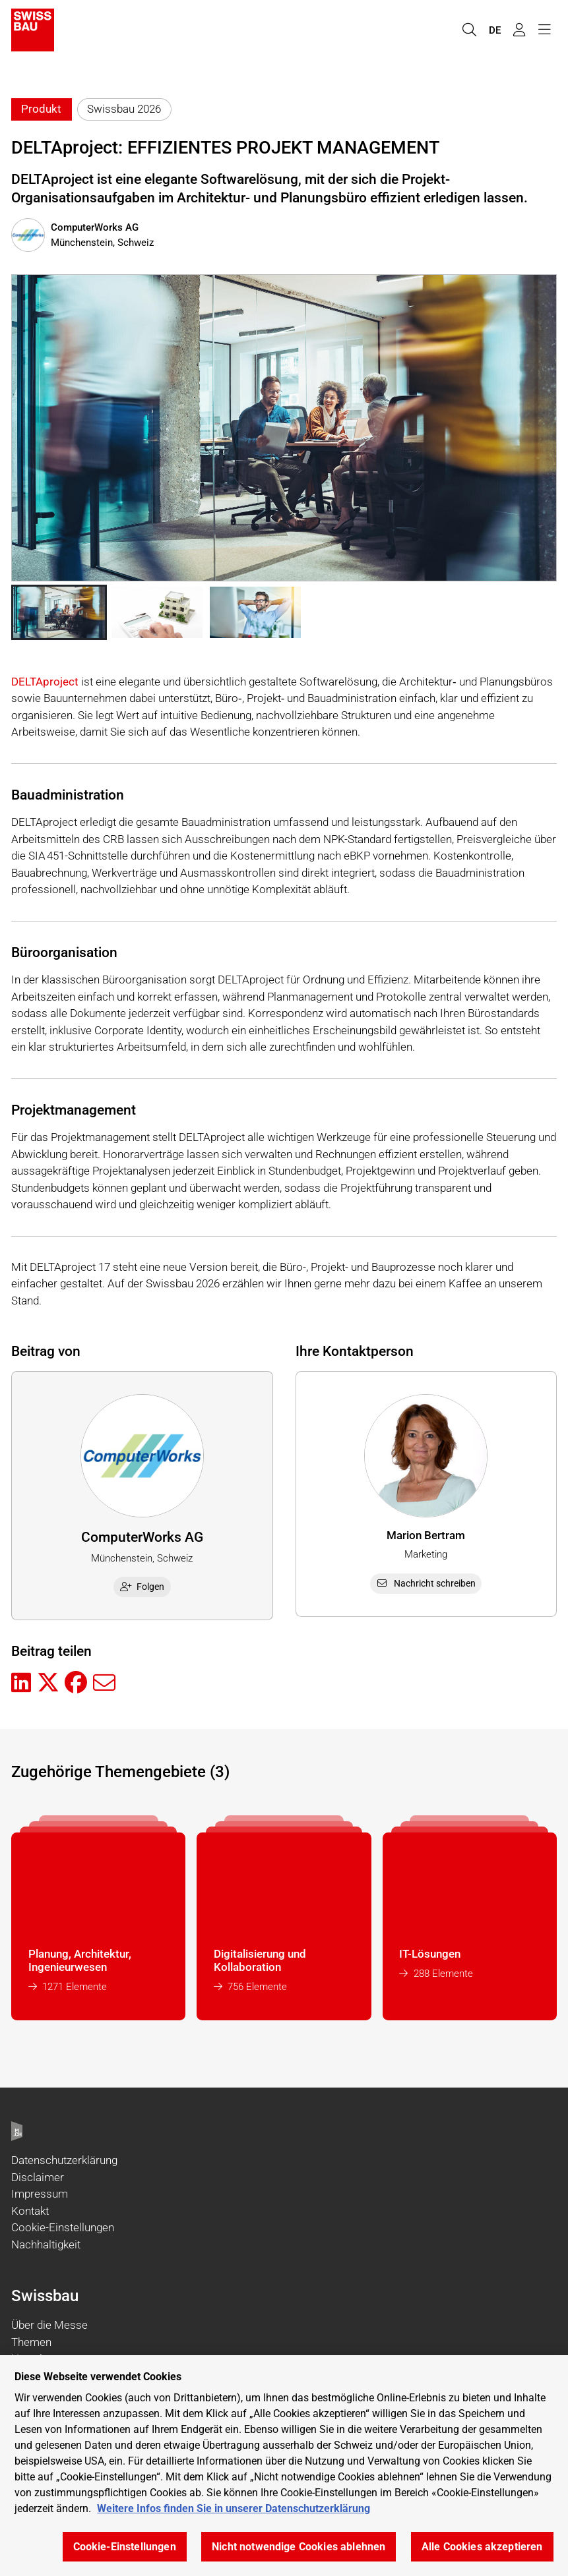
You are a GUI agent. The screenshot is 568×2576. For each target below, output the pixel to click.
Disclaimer (37, 2177)
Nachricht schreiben (426, 1583)
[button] (59, 612)
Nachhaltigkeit (45, 2244)
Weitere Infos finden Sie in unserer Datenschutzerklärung (233, 2508)
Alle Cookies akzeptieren (482, 2546)
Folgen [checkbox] (142, 1586)
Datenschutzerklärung (64, 2160)
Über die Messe (49, 2324)
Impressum (39, 2193)
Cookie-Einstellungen (62, 2227)
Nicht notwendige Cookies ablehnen (298, 2546)
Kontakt (30, 2210)
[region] (284, 2465)
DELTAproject (45, 681)
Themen (31, 2342)
